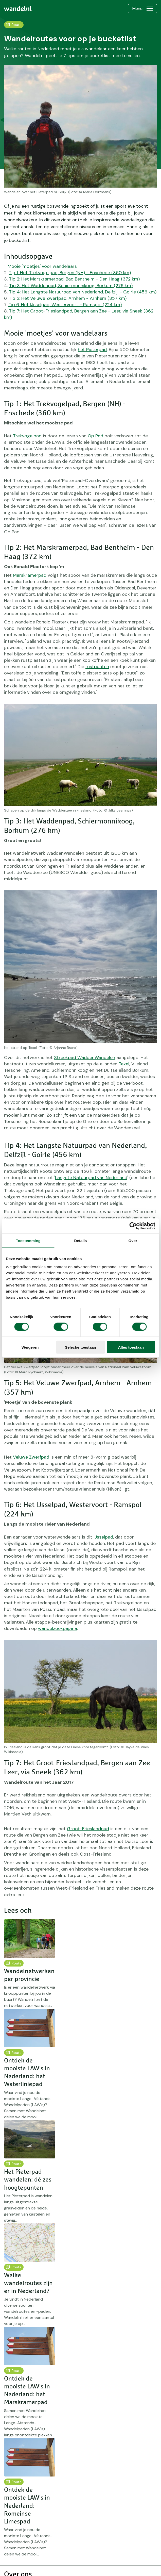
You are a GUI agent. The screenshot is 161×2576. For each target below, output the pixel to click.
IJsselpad (103, 1537)
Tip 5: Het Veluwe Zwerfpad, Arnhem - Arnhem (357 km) (68, 298)
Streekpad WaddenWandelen (84, 1057)
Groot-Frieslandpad (88, 1829)
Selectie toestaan (80, 1347)
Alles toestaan (131, 1347)
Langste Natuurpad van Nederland (91, 1178)
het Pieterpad (92, 349)
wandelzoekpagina (57, 1628)
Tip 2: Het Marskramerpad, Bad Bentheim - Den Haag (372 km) (74, 279)
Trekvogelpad (27, 436)
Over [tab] (133, 1241)
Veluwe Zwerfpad (31, 1457)
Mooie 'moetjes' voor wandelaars (42, 266)
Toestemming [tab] (28, 1241)
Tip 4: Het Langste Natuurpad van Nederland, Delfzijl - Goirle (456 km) (82, 292)
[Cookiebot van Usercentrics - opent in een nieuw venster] (133, 1226)
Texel (124, 1064)
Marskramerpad (29, 575)
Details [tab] (80, 1241)
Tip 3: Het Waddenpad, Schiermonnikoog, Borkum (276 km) (71, 286)
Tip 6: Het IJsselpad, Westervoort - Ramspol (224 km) (65, 305)
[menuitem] (18, 8)
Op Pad (95, 436)
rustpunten (97, 667)
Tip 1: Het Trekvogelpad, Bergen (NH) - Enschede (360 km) (70, 273)
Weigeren (30, 1347)
